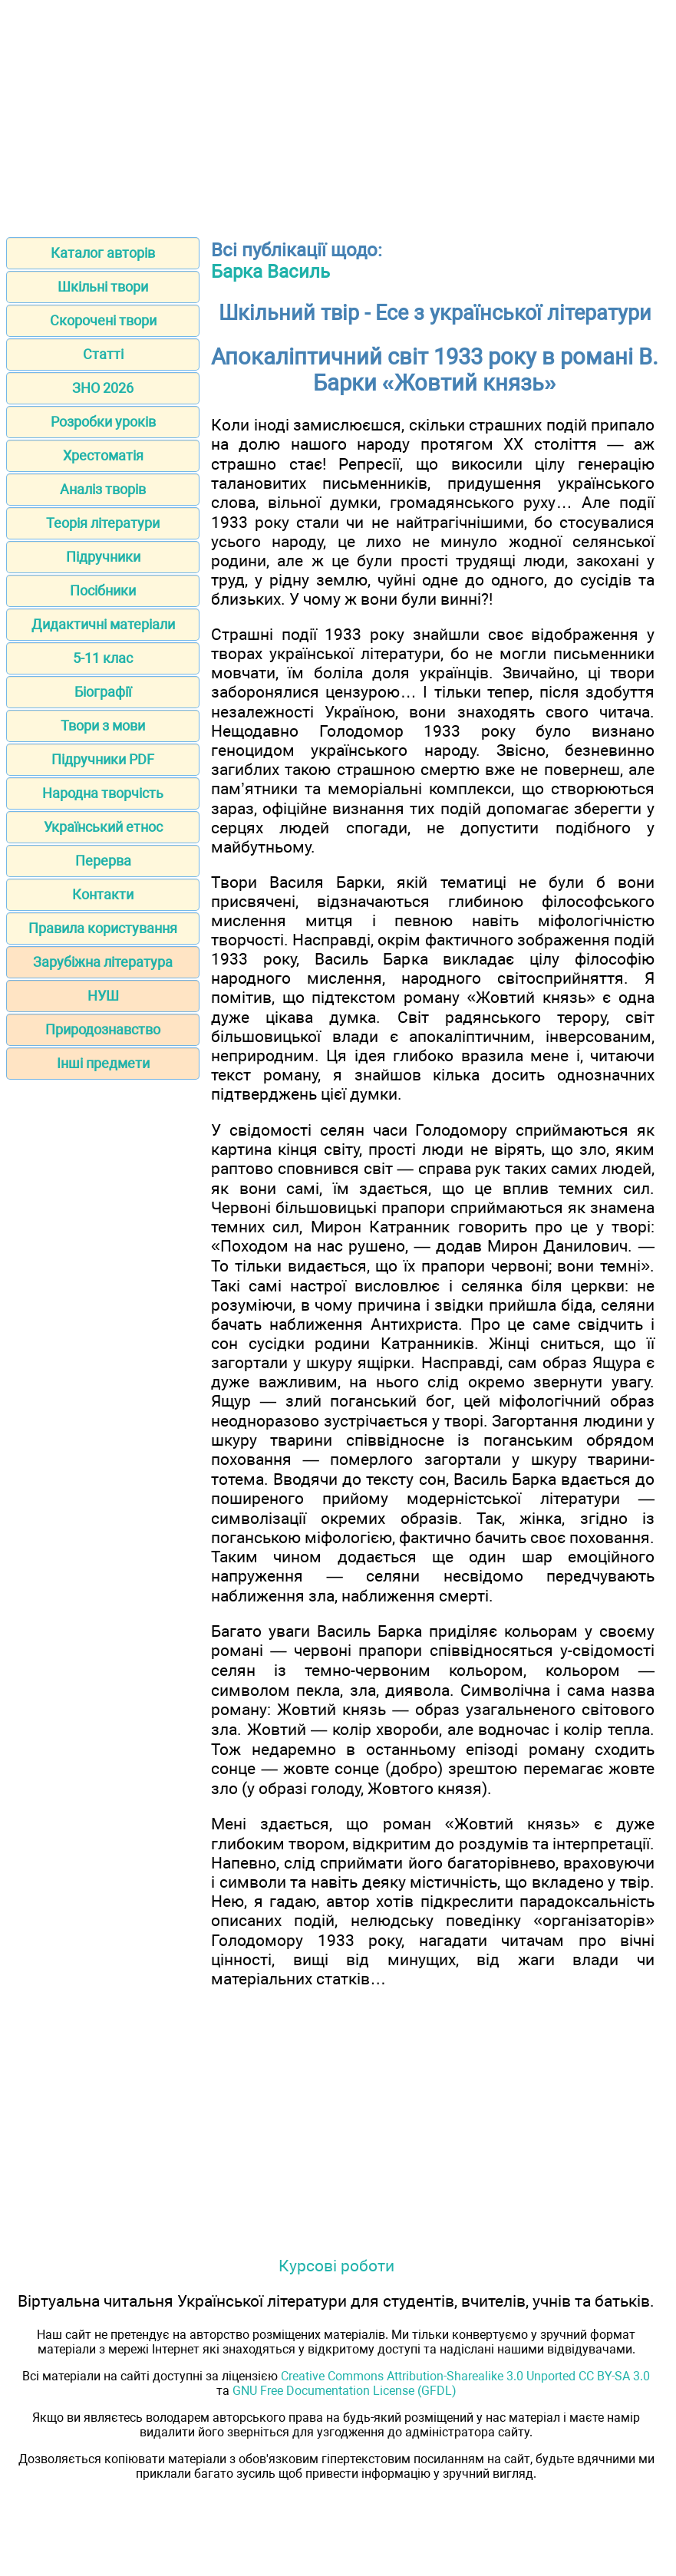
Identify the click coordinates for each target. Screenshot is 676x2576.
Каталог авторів (103, 253)
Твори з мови (103, 725)
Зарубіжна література (103, 962)
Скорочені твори (103, 320)
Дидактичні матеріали (103, 624)
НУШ (103, 996)
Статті (103, 354)
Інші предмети (103, 1063)
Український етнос (103, 827)
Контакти (103, 894)
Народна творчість (102, 793)
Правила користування (102, 928)
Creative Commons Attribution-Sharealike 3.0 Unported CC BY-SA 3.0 (465, 2376)
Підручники (103, 557)
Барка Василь (270, 271)
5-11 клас (103, 658)
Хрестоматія (103, 455)
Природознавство (102, 1029)
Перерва (103, 861)
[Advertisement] (338, 113)
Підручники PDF (102, 759)
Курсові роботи (336, 2265)
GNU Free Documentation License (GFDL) (344, 2390)
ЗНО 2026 (103, 388)
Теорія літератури (103, 523)
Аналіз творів (103, 489)
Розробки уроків (103, 422)
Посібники (103, 590)
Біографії (102, 692)
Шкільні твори (103, 287)
